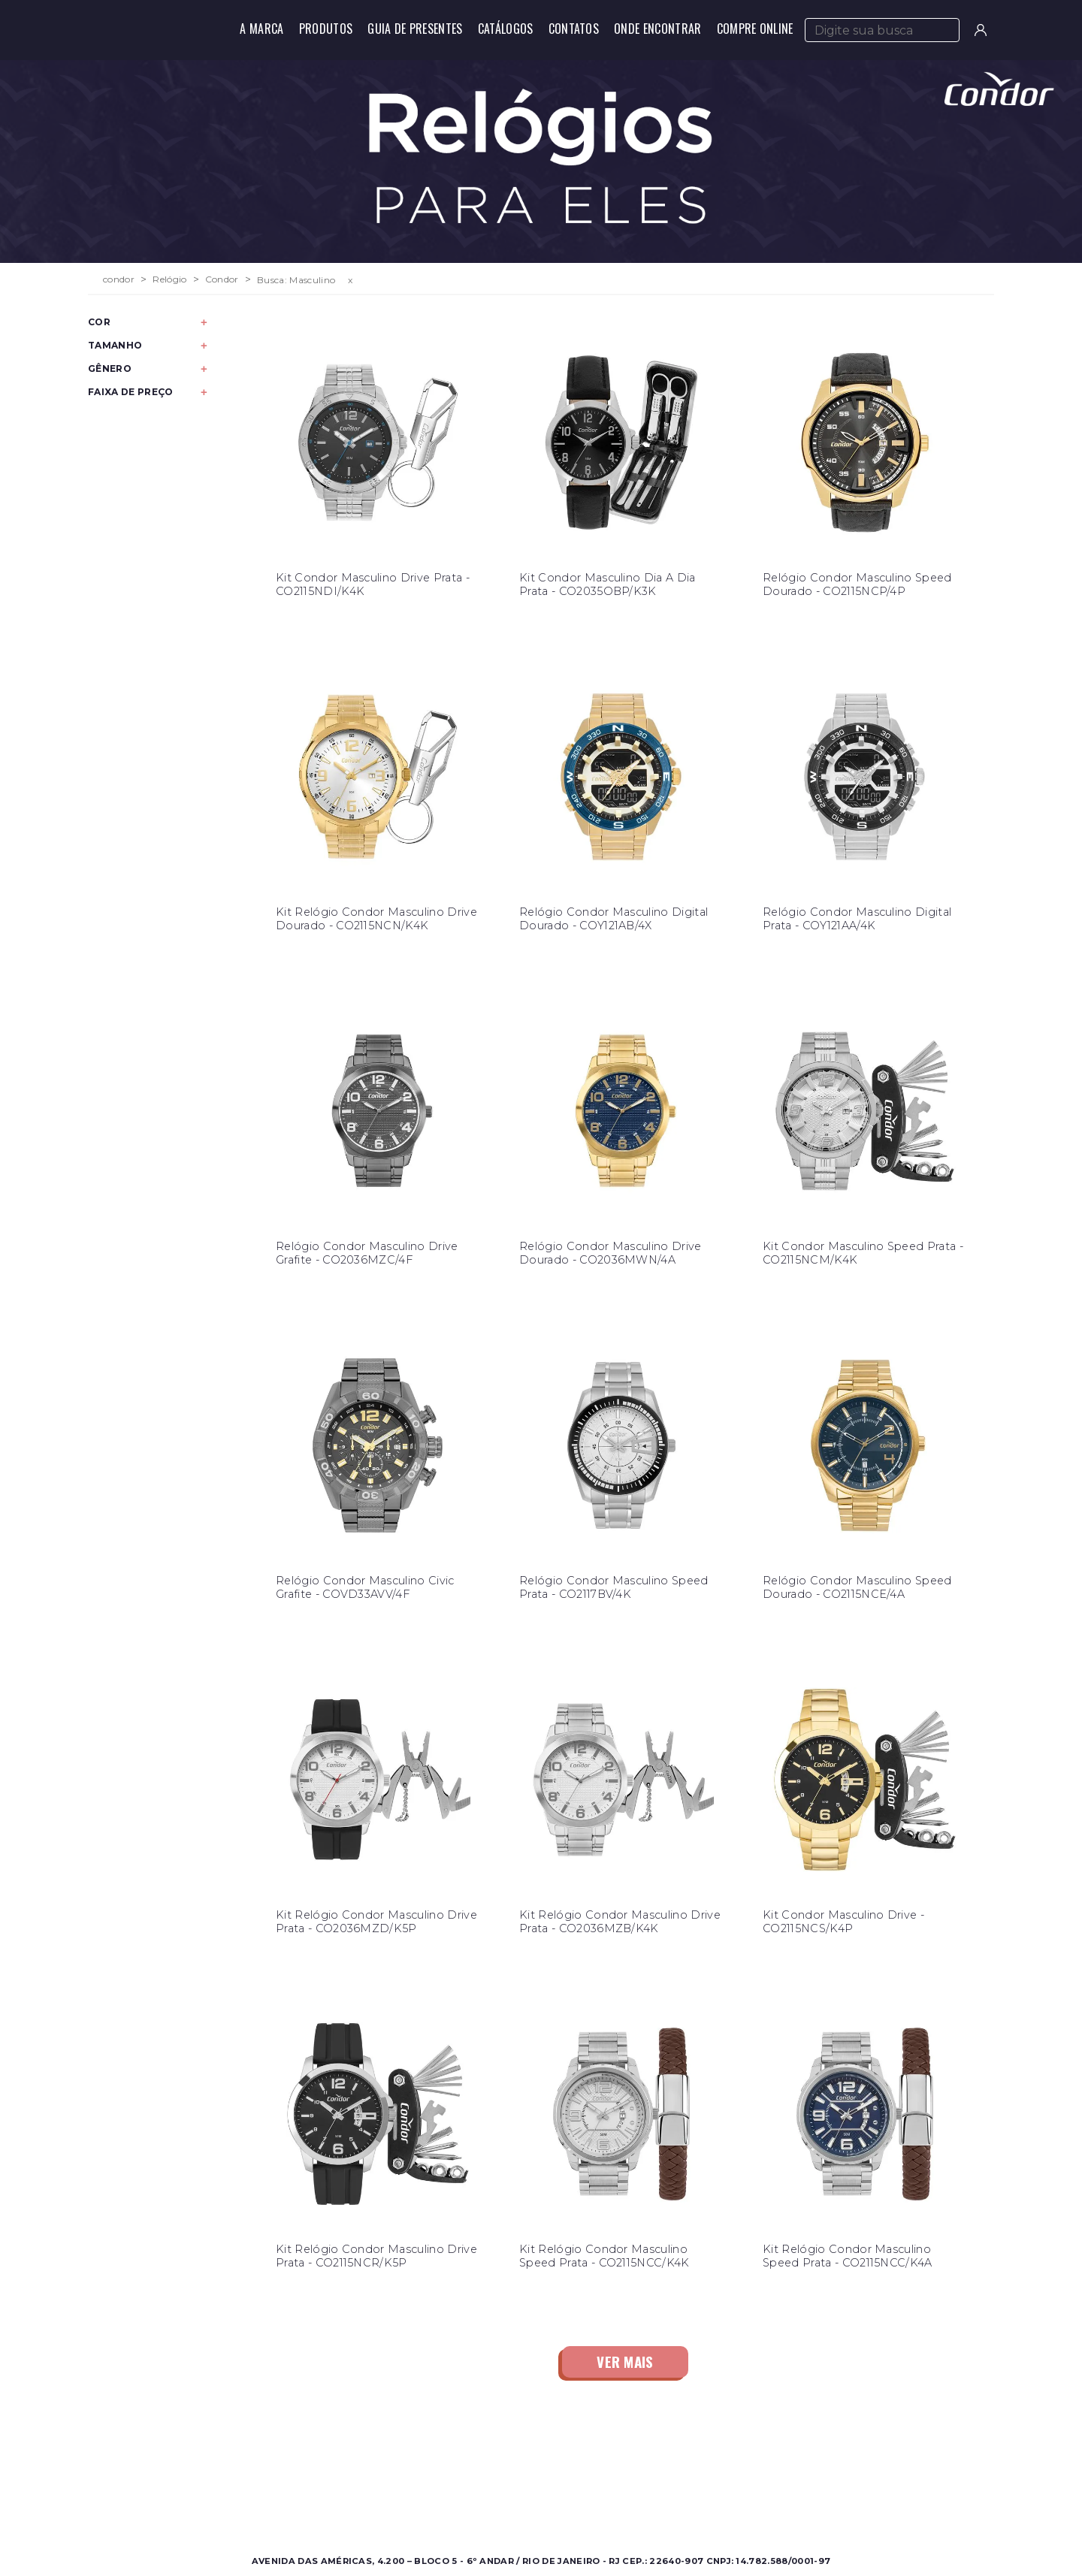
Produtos (326, 29)
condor (118, 279)
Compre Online (755, 29)
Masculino (242, 2465)
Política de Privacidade (715, 2501)
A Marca (261, 29)
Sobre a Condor (480, 2465)
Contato (676, 2465)
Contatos (574, 29)
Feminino (241, 2483)
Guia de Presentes (414, 29)
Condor (222, 279)
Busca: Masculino (296, 279)
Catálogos (505, 29)
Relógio (169, 279)
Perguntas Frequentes (713, 2483)
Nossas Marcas (477, 2501)
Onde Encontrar (657, 29)
